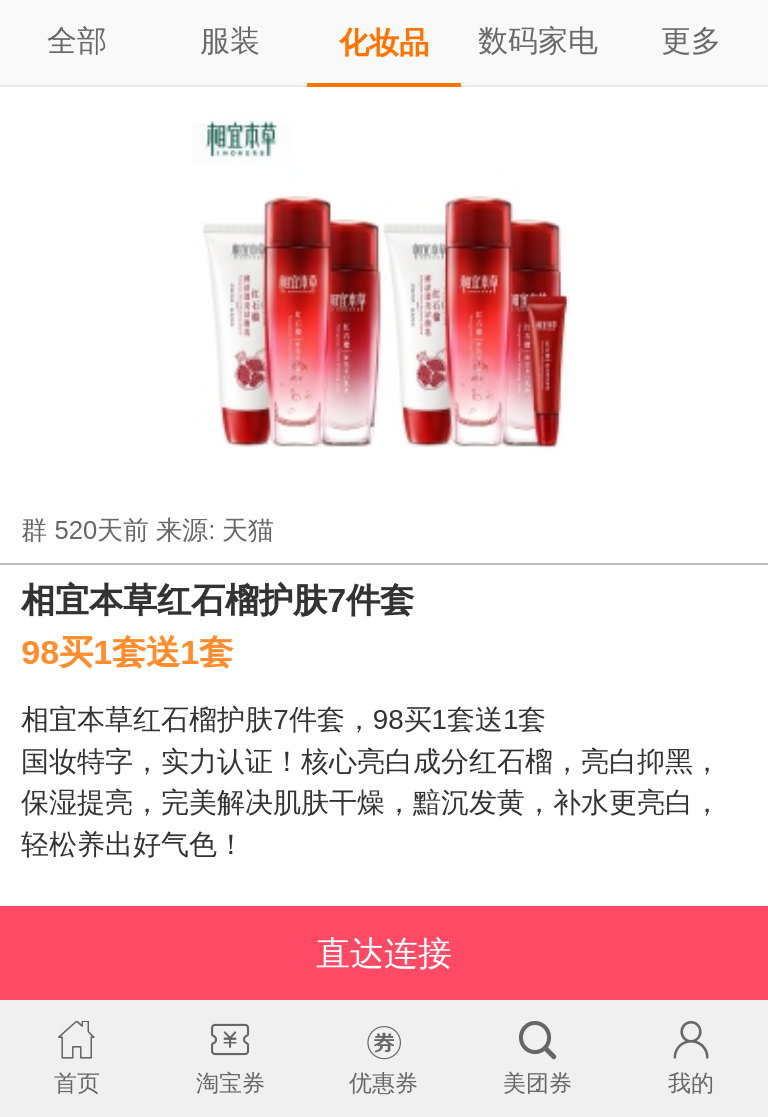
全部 (77, 40)
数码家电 (538, 40)
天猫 (248, 530)
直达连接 (384, 953)
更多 (691, 40)
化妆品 (384, 42)
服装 (230, 40)
